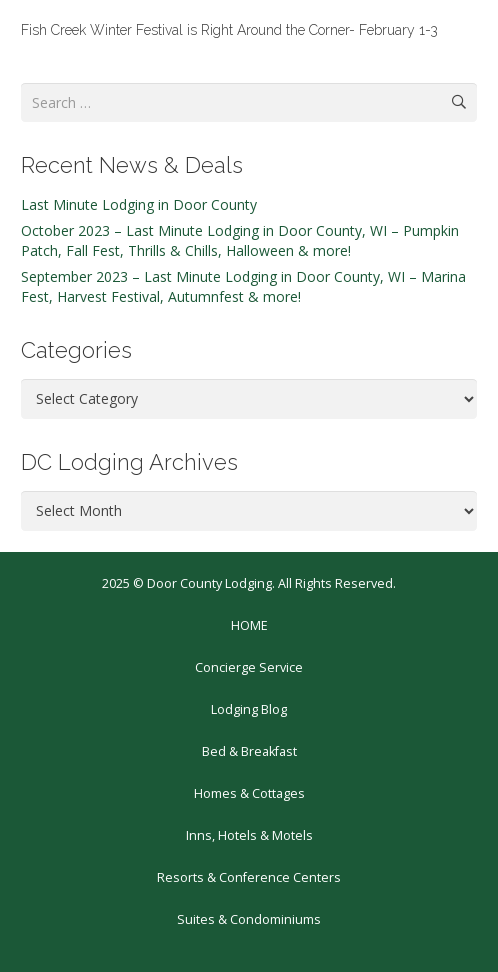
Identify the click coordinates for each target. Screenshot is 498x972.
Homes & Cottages (249, 793)
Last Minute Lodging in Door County (139, 204)
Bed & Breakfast (249, 751)
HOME (249, 625)
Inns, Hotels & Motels (249, 835)
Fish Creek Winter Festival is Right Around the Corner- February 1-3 (229, 30)
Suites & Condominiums (249, 919)
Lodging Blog (249, 709)
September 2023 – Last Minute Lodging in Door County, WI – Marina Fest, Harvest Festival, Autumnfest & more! (243, 286)
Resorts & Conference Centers (249, 877)
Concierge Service (249, 667)
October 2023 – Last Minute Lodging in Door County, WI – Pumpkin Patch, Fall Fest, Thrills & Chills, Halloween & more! (240, 240)
